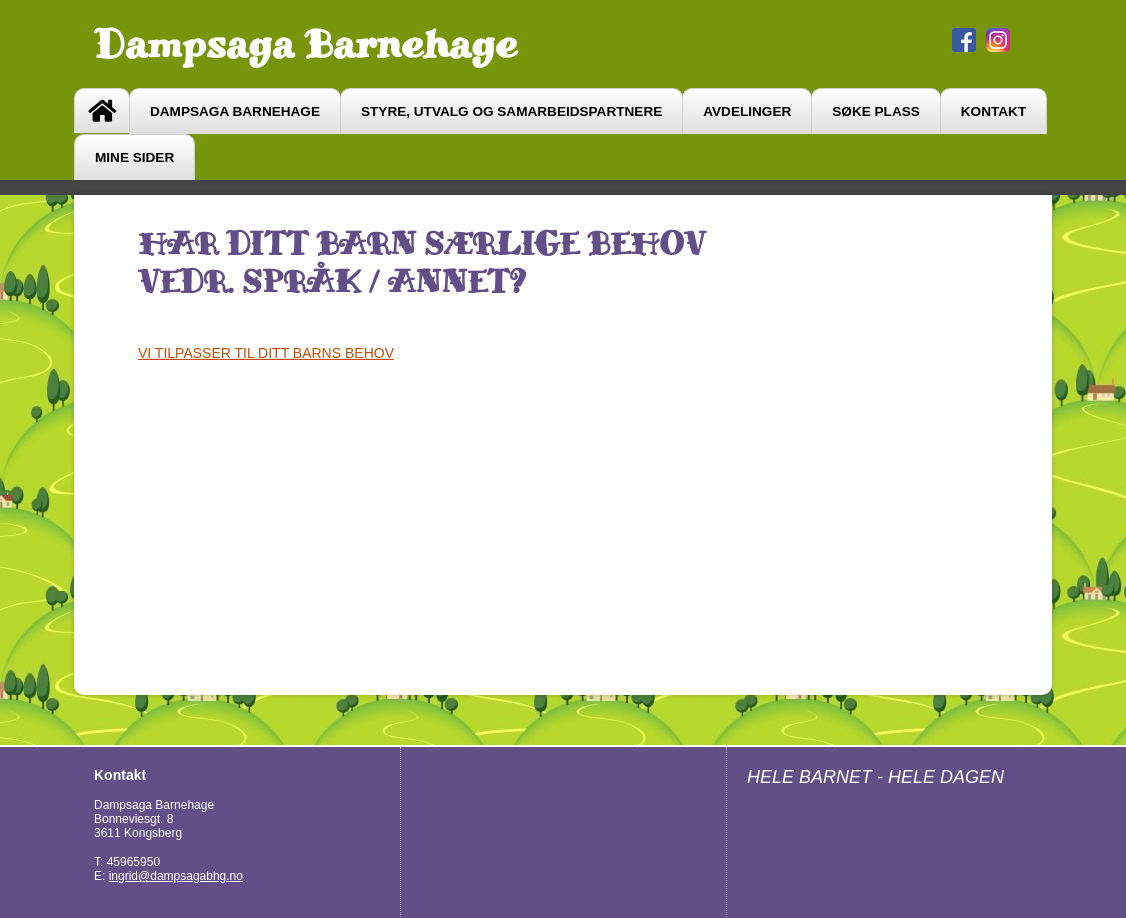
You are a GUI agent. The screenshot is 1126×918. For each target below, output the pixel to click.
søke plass (876, 111)
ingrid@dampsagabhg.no (176, 876)
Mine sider (134, 157)
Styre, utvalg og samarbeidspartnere (511, 111)
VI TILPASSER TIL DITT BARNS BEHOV (266, 353)
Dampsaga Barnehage (305, 44)
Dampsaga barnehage (235, 111)
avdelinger (747, 111)
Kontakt (993, 111)
